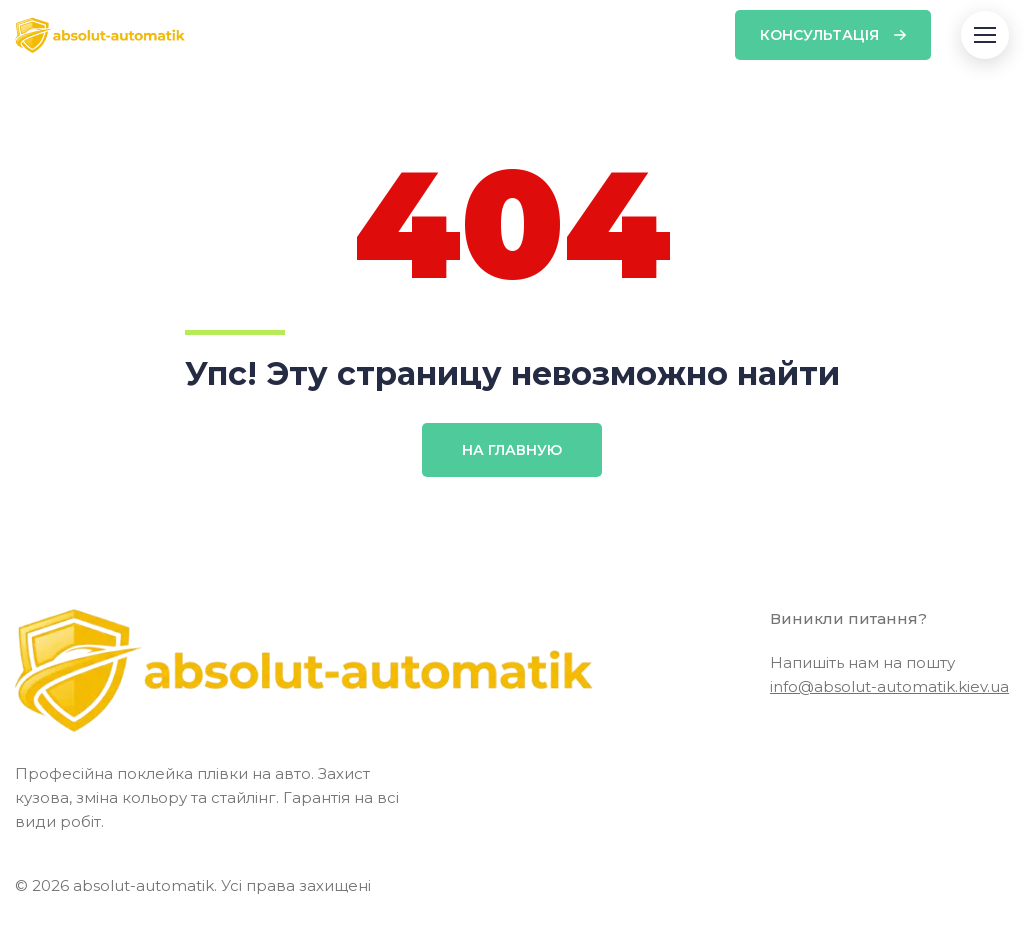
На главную (512, 450)
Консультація (819, 35)
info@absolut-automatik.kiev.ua (889, 686)
